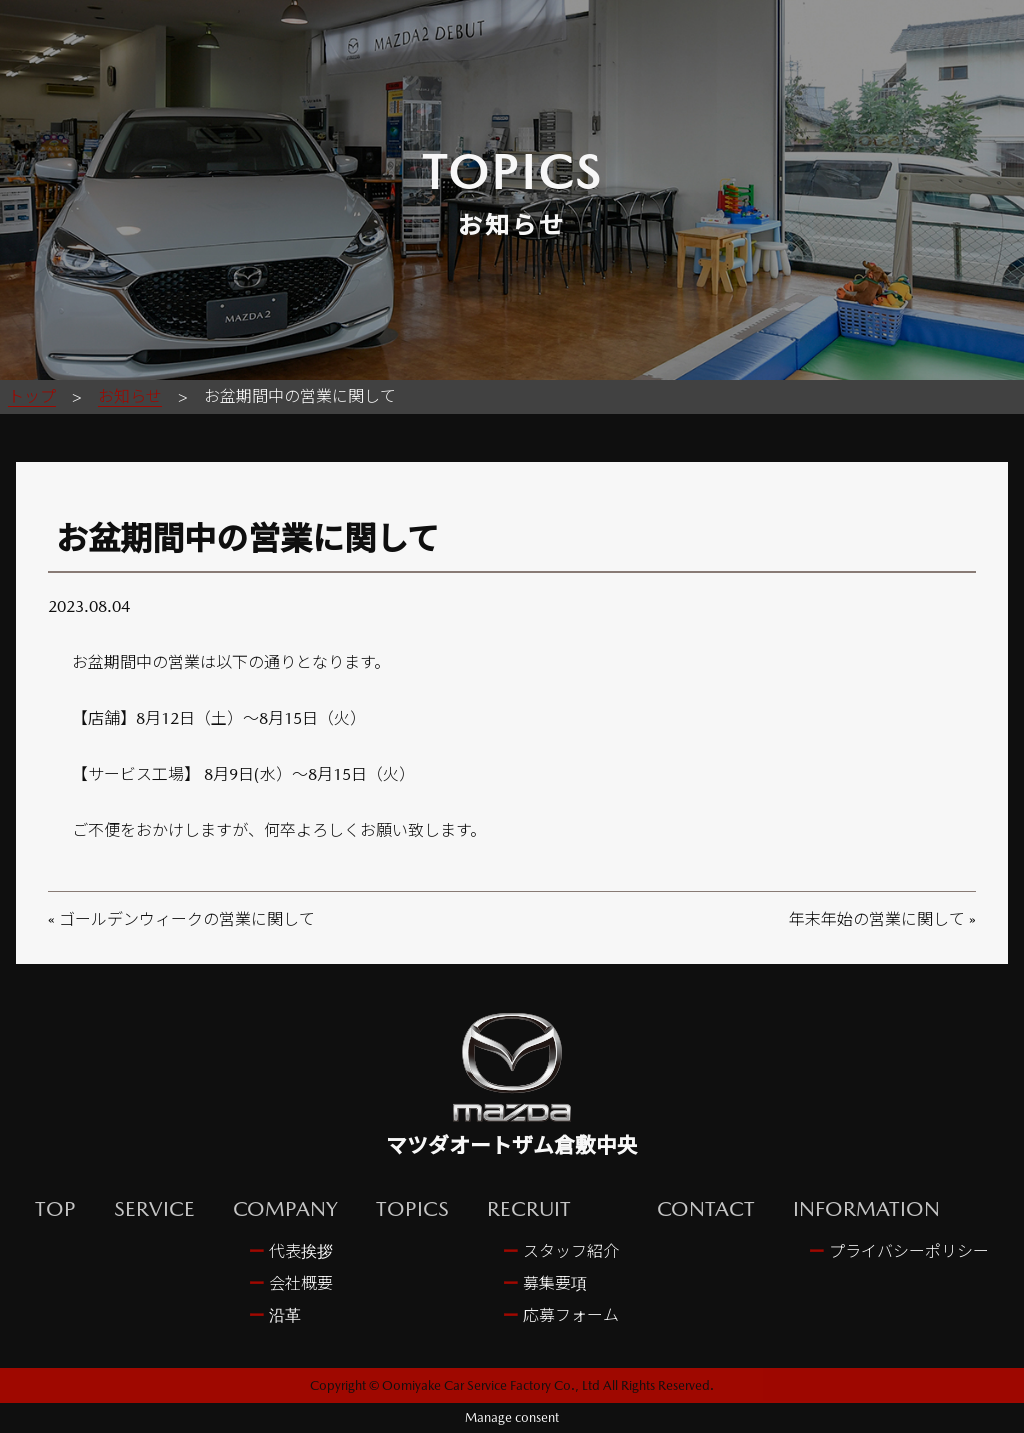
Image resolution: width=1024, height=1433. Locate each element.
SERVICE (154, 1208)
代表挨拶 (299, 1251)
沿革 (283, 1315)
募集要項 (553, 1283)
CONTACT (706, 1208)
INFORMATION (866, 1208)
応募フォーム (569, 1315)
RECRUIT (529, 1208)
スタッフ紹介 (569, 1251)
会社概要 (299, 1283)
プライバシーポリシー (907, 1251)
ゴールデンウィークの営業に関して (187, 919)
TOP (55, 1208)
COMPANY (285, 1208)
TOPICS (412, 1208)
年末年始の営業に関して (877, 919)
